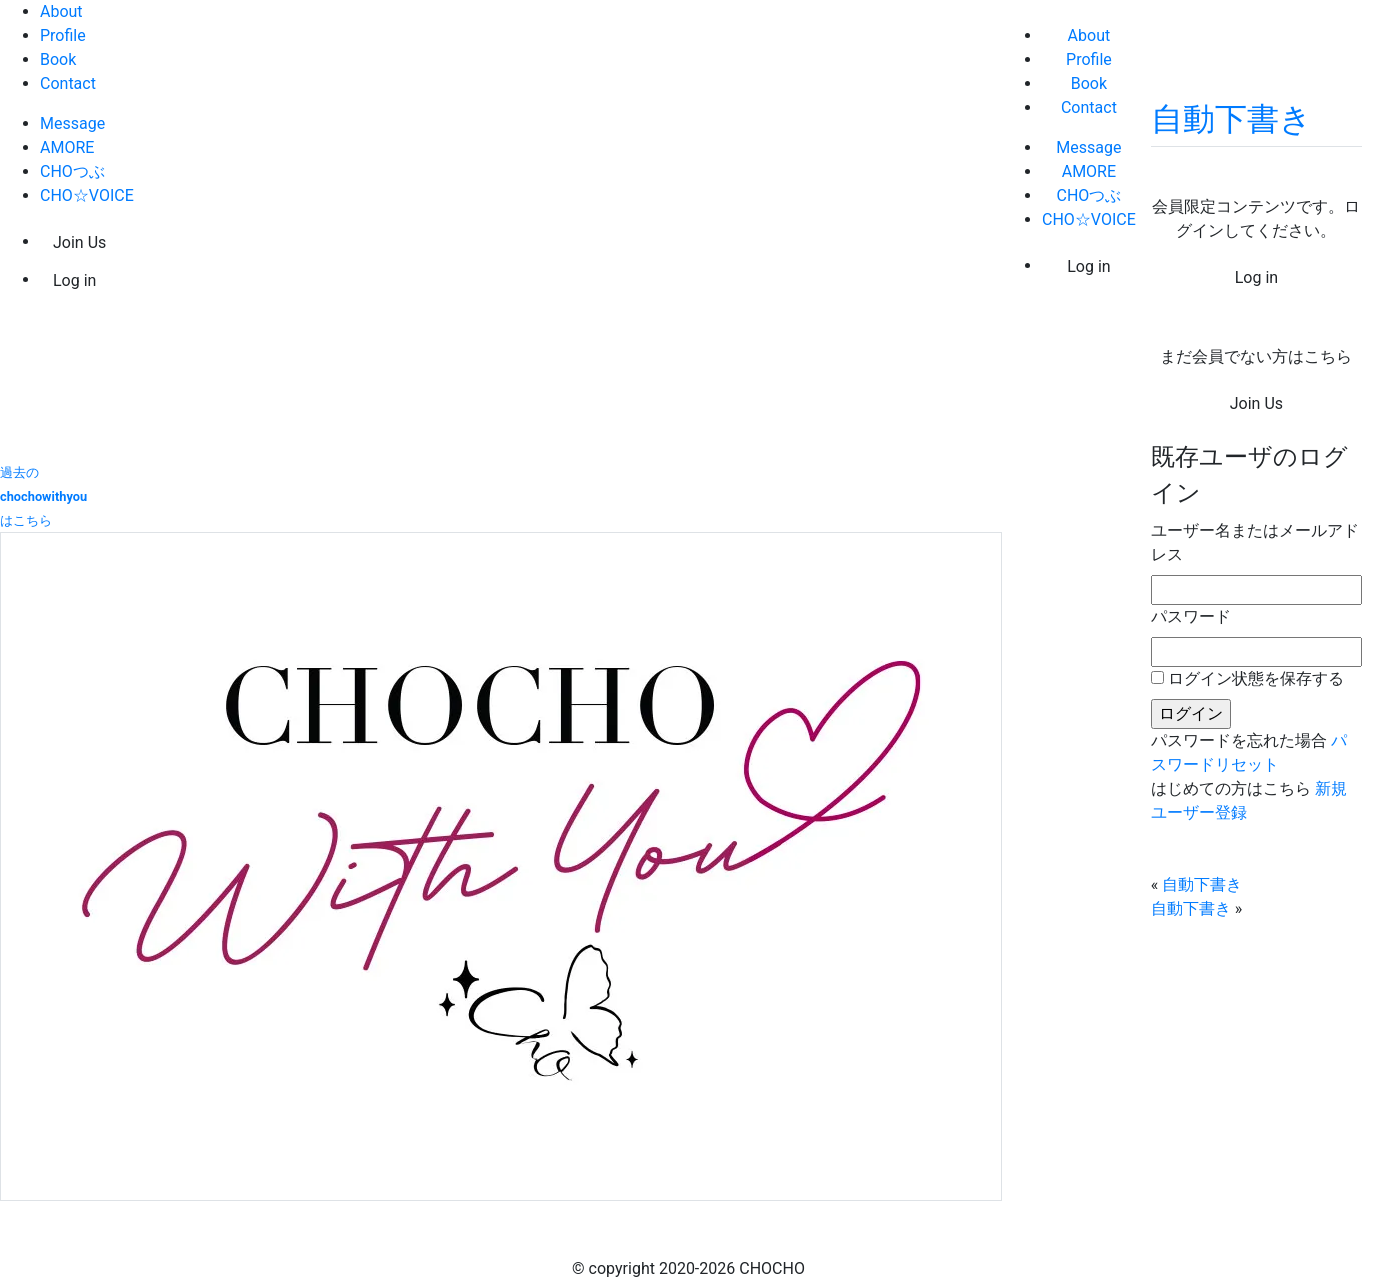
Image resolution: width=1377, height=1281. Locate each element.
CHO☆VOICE (87, 195)
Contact (68, 83)
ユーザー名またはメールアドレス (1255, 542)
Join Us (79, 242)
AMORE (67, 147)
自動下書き (1231, 119)
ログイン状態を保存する (1256, 678)
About (61, 11)
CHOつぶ (72, 171)
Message (72, 123)
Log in (74, 280)
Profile (63, 35)
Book (58, 59)
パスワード (1191, 616)
